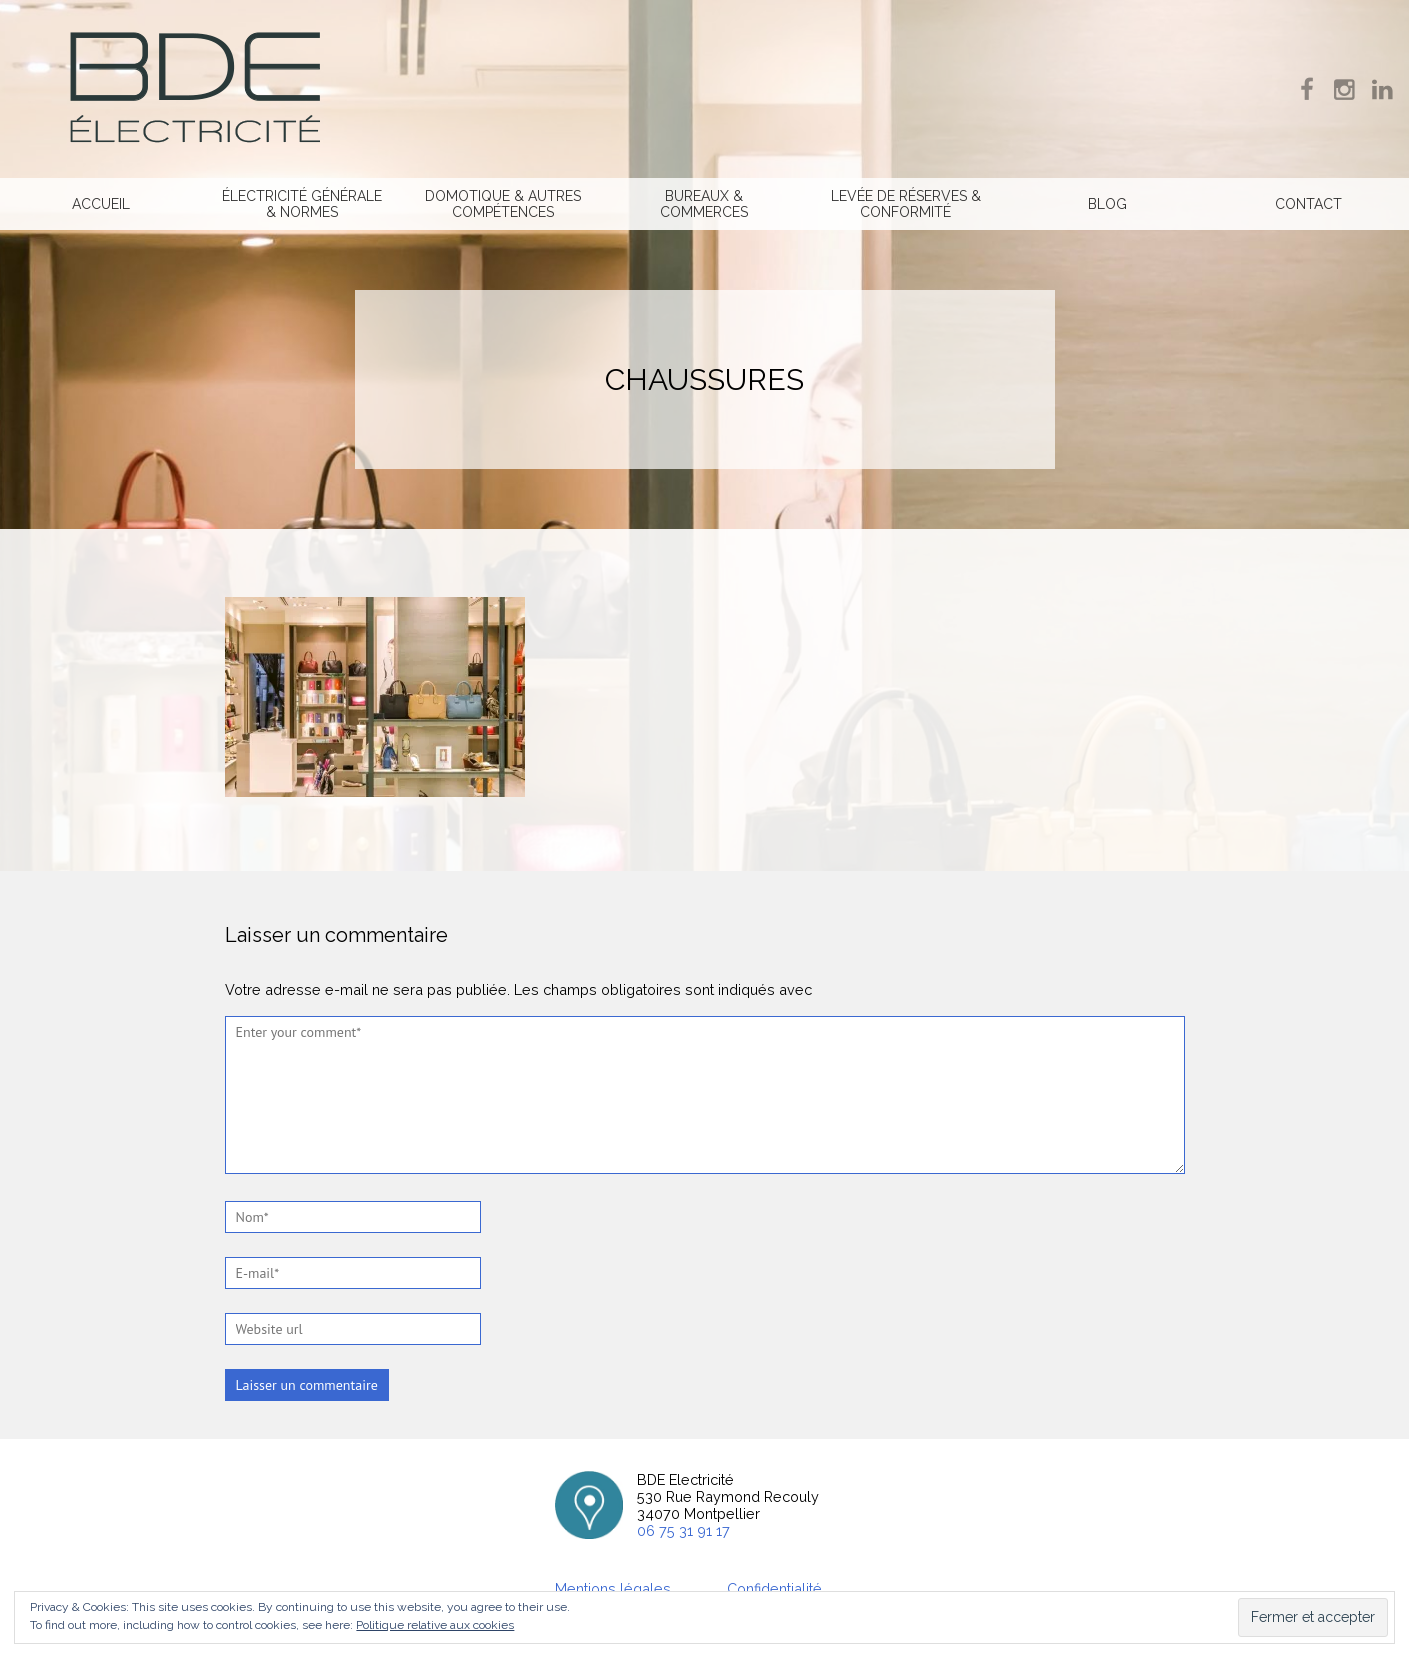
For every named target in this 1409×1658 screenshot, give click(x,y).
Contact (1308, 204)
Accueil (101, 204)
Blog (1107, 204)
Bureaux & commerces (704, 204)
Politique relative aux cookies (435, 1625)
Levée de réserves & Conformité (906, 204)
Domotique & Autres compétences (503, 204)
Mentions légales (613, 1588)
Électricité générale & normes (302, 204)
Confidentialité (776, 1588)
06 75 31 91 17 (683, 1530)
